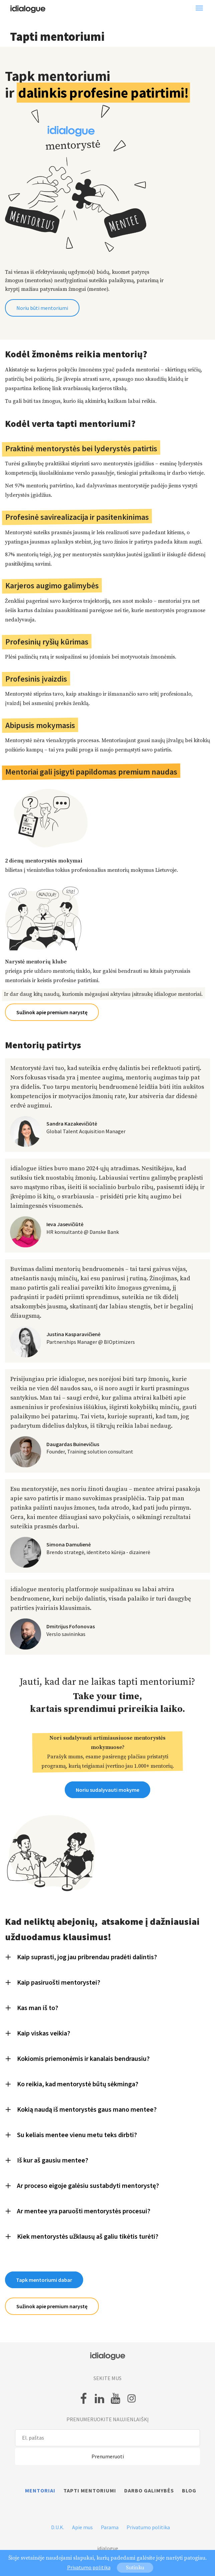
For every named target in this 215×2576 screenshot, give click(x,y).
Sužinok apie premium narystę (51, 1012)
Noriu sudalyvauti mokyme (107, 1789)
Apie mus (82, 2527)
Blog (189, 2490)
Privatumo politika (148, 2527)
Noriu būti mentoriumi (42, 308)
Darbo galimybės (149, 2490)
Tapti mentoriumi (89, 2490)
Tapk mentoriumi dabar (44, 2279)
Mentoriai (40, 2490)
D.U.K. (57, 2527)
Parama (110, 2527)
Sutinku (135, 2567)
